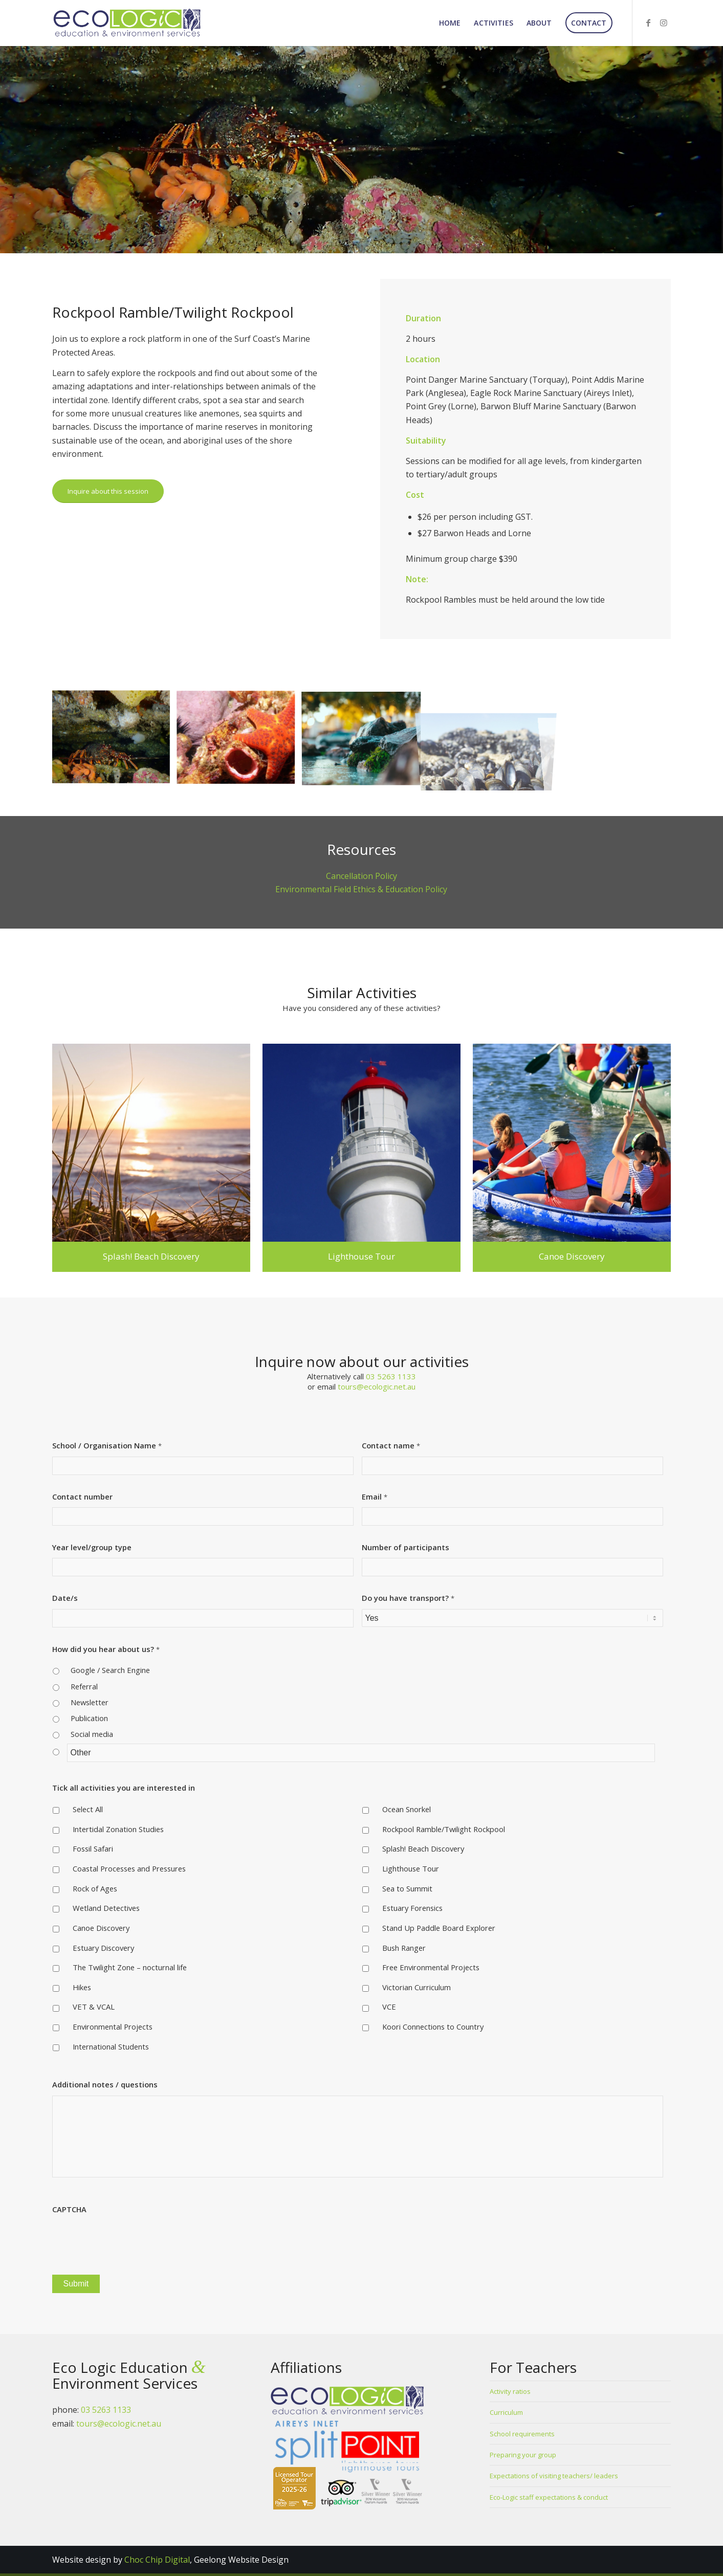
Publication (89, 1718)
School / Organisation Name (107, 1445)
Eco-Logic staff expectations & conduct (549, 2497)
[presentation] (130, 2240)
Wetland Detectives (106, 1908)
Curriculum (506, 2412)
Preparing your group (523, 2454)
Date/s (65, 1598)
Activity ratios (510, 2391)
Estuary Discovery (103, 1948)
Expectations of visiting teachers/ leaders (554, 2475)
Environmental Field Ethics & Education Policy (361, 889)
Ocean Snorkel (406, 1809)
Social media (92, 1734)
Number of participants (405, 1547)
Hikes (82, 1987)
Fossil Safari (93, 1848)
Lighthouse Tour (410, 1868)
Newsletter (89, 1702)
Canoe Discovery (101, 1928)
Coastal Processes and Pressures (129, 1868)
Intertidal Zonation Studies (118, 1829)
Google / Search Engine (110, 1670)
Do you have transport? (408, 1598)
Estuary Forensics (412, 1908)
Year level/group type (92, 1547)
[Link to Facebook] (648, 22)
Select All (88, 1809)
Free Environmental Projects (430, 1967)
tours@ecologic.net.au (376, 1386)
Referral (84, 1686)
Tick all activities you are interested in (123, 1788)
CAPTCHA (69, 2209)
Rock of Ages (95, 1888)
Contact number (82, 1497)
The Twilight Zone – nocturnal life (130, 1967)
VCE (389, 2006)
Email (374, 1497)
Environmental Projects (112, 2026)
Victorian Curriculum (416, 1987)
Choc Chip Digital (157, 2559)
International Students (111, 2046)
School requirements (522, 2433)
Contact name (391, 1445)
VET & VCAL (94, 2006)
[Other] (361, 1753)
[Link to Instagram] (663, 22)
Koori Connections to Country (433, 2026)
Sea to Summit (407, 1888)
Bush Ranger (404, 1948)
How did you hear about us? (106, 1649)
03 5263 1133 (391, 1376)
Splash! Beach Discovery (423, 1848)
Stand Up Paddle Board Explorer (438, 1928)
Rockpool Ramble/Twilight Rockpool (443, 1829)
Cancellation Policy (361, 876)
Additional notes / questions (105, 2084)
